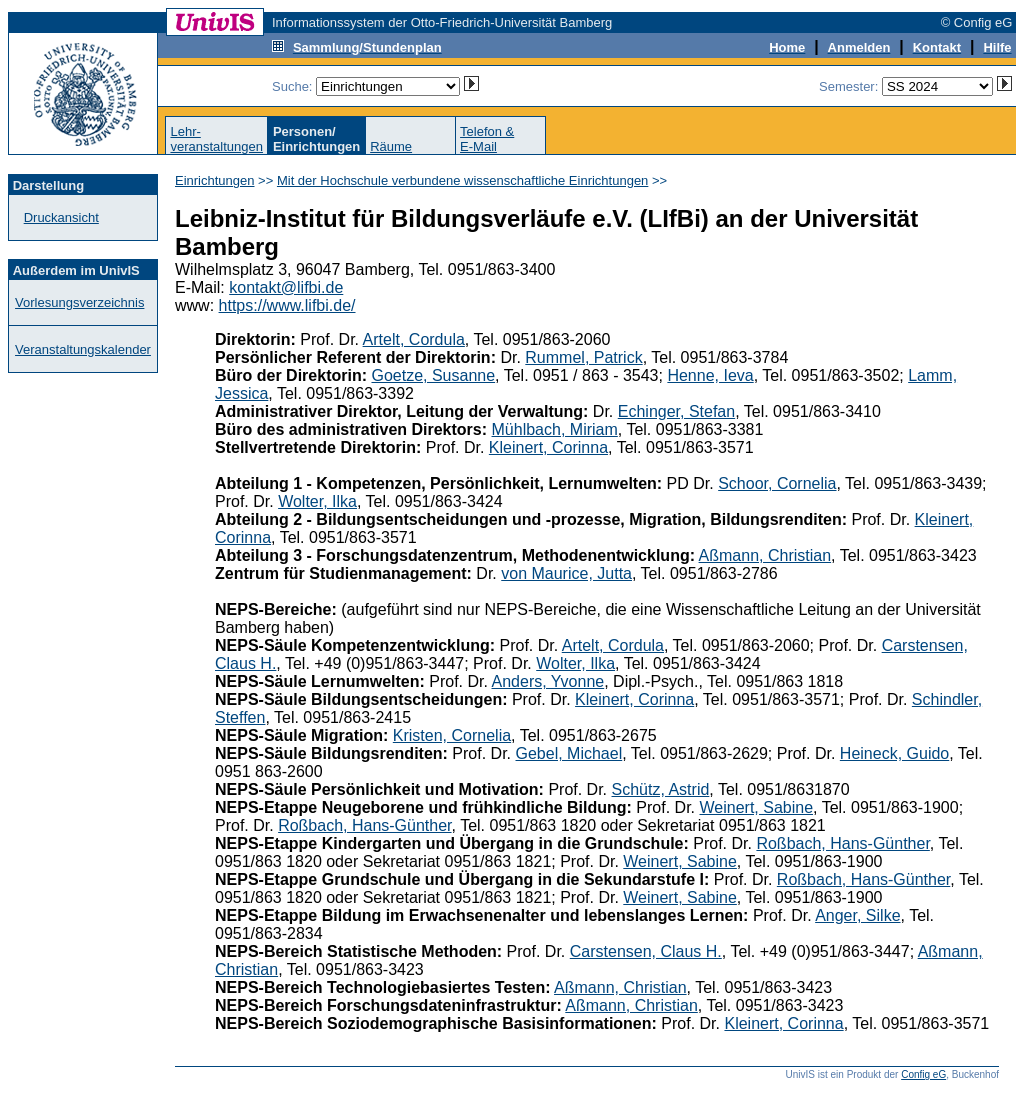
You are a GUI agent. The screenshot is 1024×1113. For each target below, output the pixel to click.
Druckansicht (61, 217)
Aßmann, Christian (765, 555)
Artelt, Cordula (414, 339)
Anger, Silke (857, 915)
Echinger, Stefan (676, 411)
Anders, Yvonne (548, 681)
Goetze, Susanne (433, 375)
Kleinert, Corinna (548, 447)
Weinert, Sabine (756, 807)
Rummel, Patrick (583, 357)
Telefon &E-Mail (487, 139)
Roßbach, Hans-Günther (364, 825)
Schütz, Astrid (661, 789)
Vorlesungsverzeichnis (79, 302)
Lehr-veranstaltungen (216, 139)
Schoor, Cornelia (777, 483)
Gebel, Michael (569, 753)
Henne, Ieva (710, 375)
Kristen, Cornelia (452, 735)
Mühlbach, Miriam (555, 429)
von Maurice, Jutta (566, 573)
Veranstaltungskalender (83, 349)
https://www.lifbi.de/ (287, 305)
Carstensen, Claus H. (646, 951)
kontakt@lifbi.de (286, 287)
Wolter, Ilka (317, 501)
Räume (391, 146)
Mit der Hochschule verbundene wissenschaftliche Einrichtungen (462, 180)
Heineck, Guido (894, 753)
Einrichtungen (215, 180)
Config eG (923, 1074)
